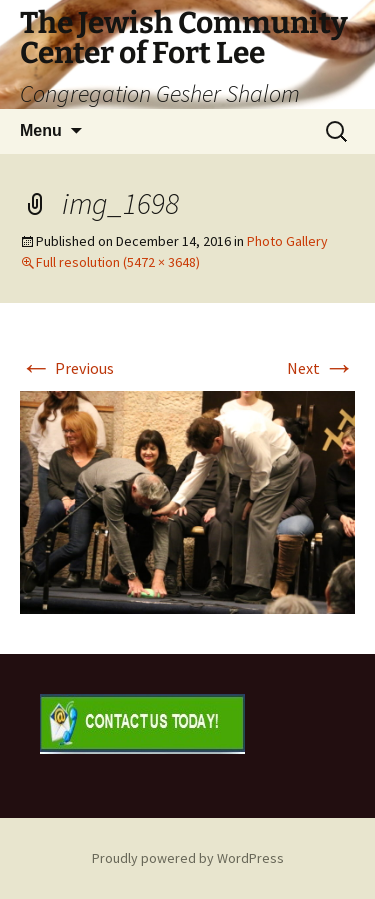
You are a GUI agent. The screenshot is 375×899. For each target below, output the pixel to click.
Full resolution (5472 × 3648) (118, 262)
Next (321, 368)
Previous (67, 368)
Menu (41, 130)
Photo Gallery (287, 241)
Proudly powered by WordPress (188, 858)
